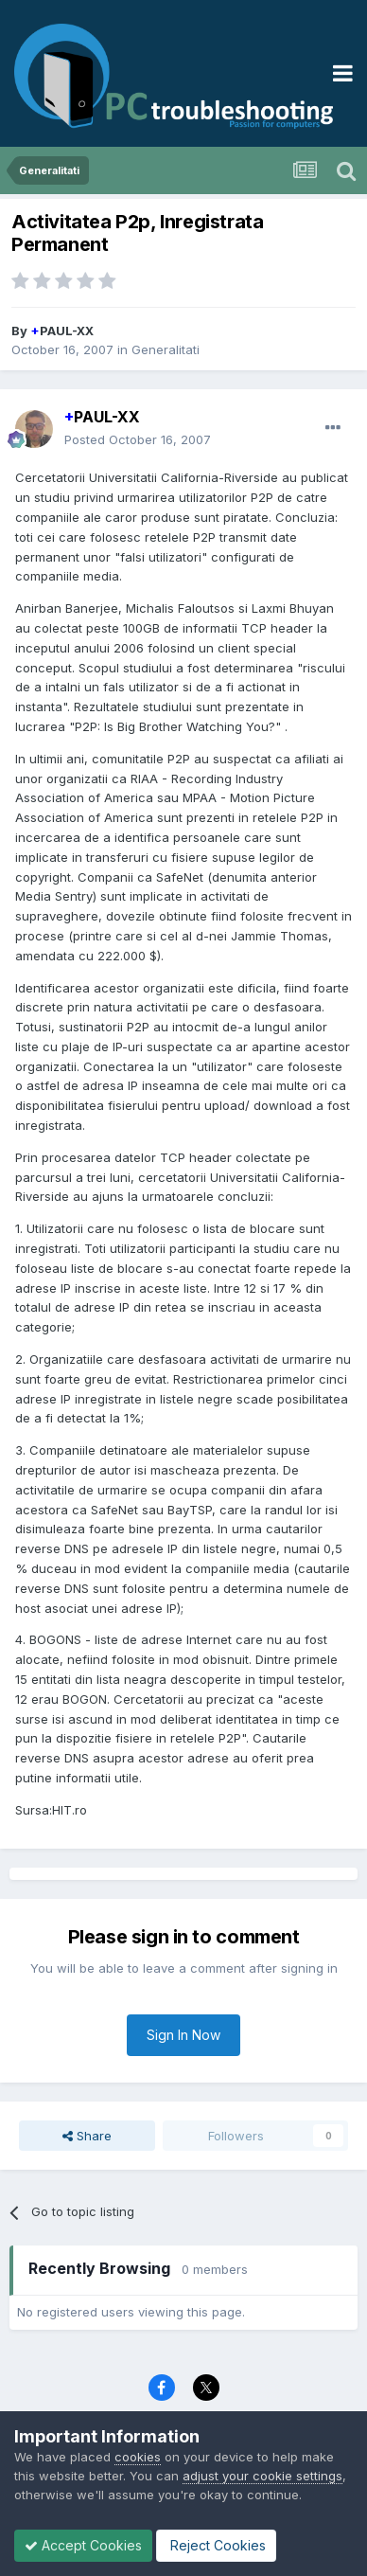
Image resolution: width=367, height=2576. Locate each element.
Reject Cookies (216, 2545)
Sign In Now (183, 2035)
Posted (137, 439)
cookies (137, 2456)
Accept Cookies (83, 2545)
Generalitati (165, 349)
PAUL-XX (62, 330)
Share (87, 2135)
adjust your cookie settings (262, 2475)
